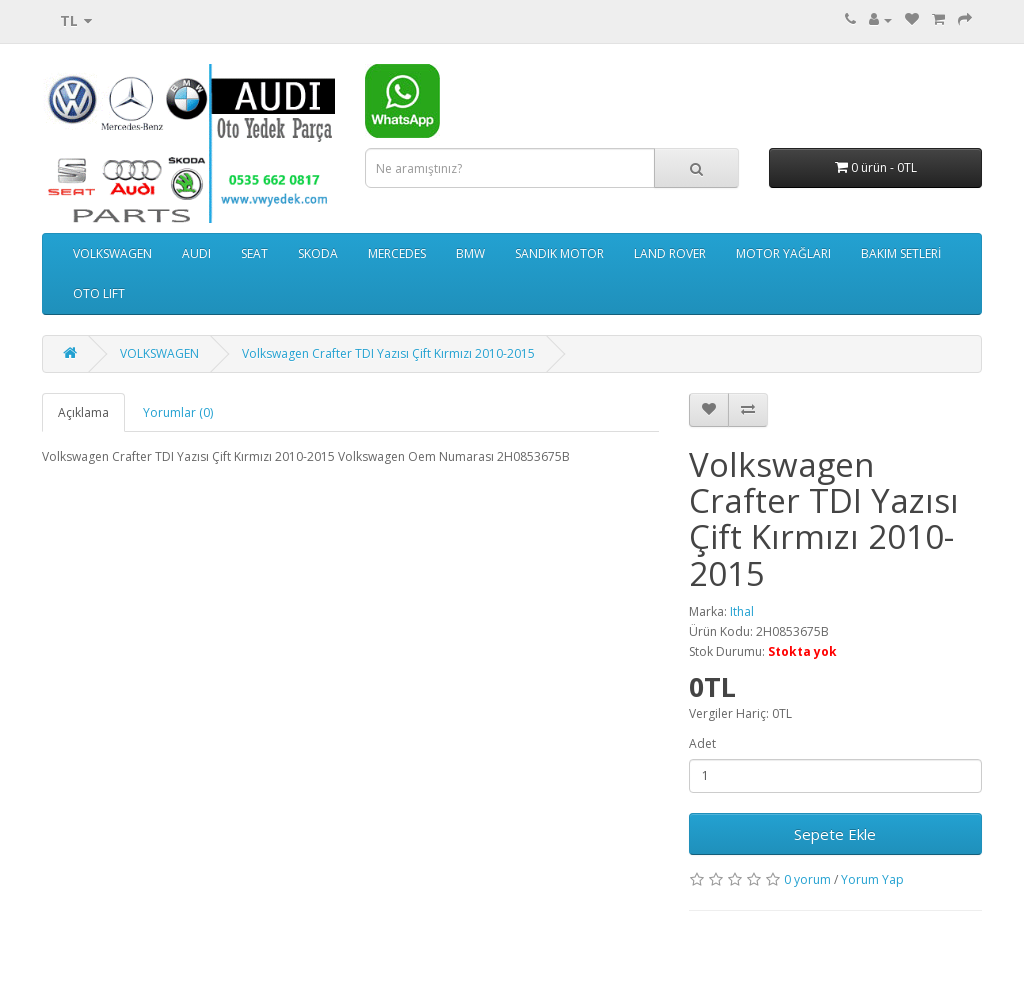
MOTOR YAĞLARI (783, 253)
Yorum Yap (872, 879)
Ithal (742, 611)
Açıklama (83, 412)
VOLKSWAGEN (112, 253)
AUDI (196, 253)
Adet (702, 743)
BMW (470, 253)
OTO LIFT (99, 293)
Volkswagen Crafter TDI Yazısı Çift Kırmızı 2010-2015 (388, 353)
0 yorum (807, 879)
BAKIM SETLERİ (901, 253)
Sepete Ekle (835, 834)
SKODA (318, 253)
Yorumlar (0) (178, 412)
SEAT (254, 253)
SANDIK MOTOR (559, 253)
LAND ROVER (670, 253)
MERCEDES (397, 253)
